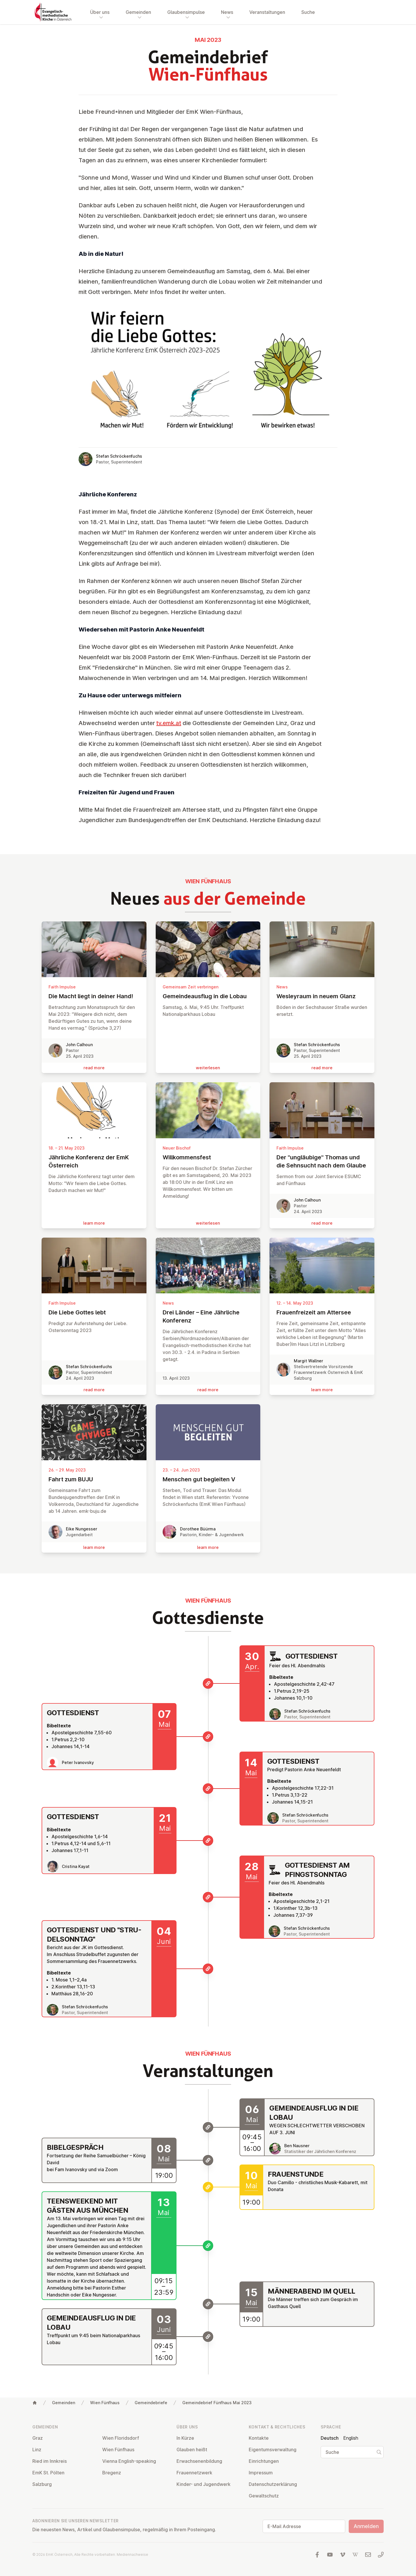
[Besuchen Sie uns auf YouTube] (330, 2555)
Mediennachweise (132, 2554)
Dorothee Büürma (198, 1528)
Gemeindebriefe (151, 2402)
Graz (37, 2438)
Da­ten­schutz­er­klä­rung (273, 2484)
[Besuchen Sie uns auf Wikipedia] (355, 2555)
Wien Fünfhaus (105, 2402)
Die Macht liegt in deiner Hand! (94, 996)
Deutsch (330, 2438)
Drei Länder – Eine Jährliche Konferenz (208, 1316)
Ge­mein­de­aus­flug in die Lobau (208, 996)
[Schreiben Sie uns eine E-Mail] (368, 2555)
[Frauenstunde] (208, 2187)
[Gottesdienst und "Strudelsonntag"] (208, 1969)
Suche (308, 12)
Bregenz (111, 2473)
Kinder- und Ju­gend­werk (204, 2484)
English (350, 2438)
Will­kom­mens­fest (208, 1157)
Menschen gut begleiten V (208, 1479)
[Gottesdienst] (208, 1683)
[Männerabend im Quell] (208, 2304)
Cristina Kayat (76, 1866)
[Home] (34, 2402)
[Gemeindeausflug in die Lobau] (208, 2127)
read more (94, 1067)
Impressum (261, 2473)
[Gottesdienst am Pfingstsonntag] (208, 1897)
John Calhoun (79, 1044)
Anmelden (366, 2526)
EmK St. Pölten (48, 2473)
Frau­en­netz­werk (194, 2473)
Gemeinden (63, 2402)
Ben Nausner (296, 2145)
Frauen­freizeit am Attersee (321, 1312)
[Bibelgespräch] (208, 2160)
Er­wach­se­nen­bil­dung (199, 2461)
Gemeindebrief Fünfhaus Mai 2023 (217, 2402)
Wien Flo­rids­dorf (120, 2438)
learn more (94, 1223)
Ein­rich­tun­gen (264, 2461)
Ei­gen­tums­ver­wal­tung (272, 2449)
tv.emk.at (168, 723)
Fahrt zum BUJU (94, 1479)
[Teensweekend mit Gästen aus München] (208, 2246)
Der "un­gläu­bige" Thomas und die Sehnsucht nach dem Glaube (321, 1161)
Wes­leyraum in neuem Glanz (321, 996)
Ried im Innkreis (49, 2461)
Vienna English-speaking (129, 2461)
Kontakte (259, 2438)
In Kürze (185, 2438)
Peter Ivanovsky (78, 1762)
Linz (36, 2449)
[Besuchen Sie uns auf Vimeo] (343, 2555)
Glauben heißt (192, 2449)
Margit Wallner (308, 1360)
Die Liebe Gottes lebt (94, 1312)
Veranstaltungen (267, 12)
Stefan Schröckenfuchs (119, 456)
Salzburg (42, 2484)
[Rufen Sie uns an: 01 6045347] (381, 2555)
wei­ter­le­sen (208, 1067)
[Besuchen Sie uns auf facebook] (317, 2555)
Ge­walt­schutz (264, 2496)
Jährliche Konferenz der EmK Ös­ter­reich (94, 1161)
